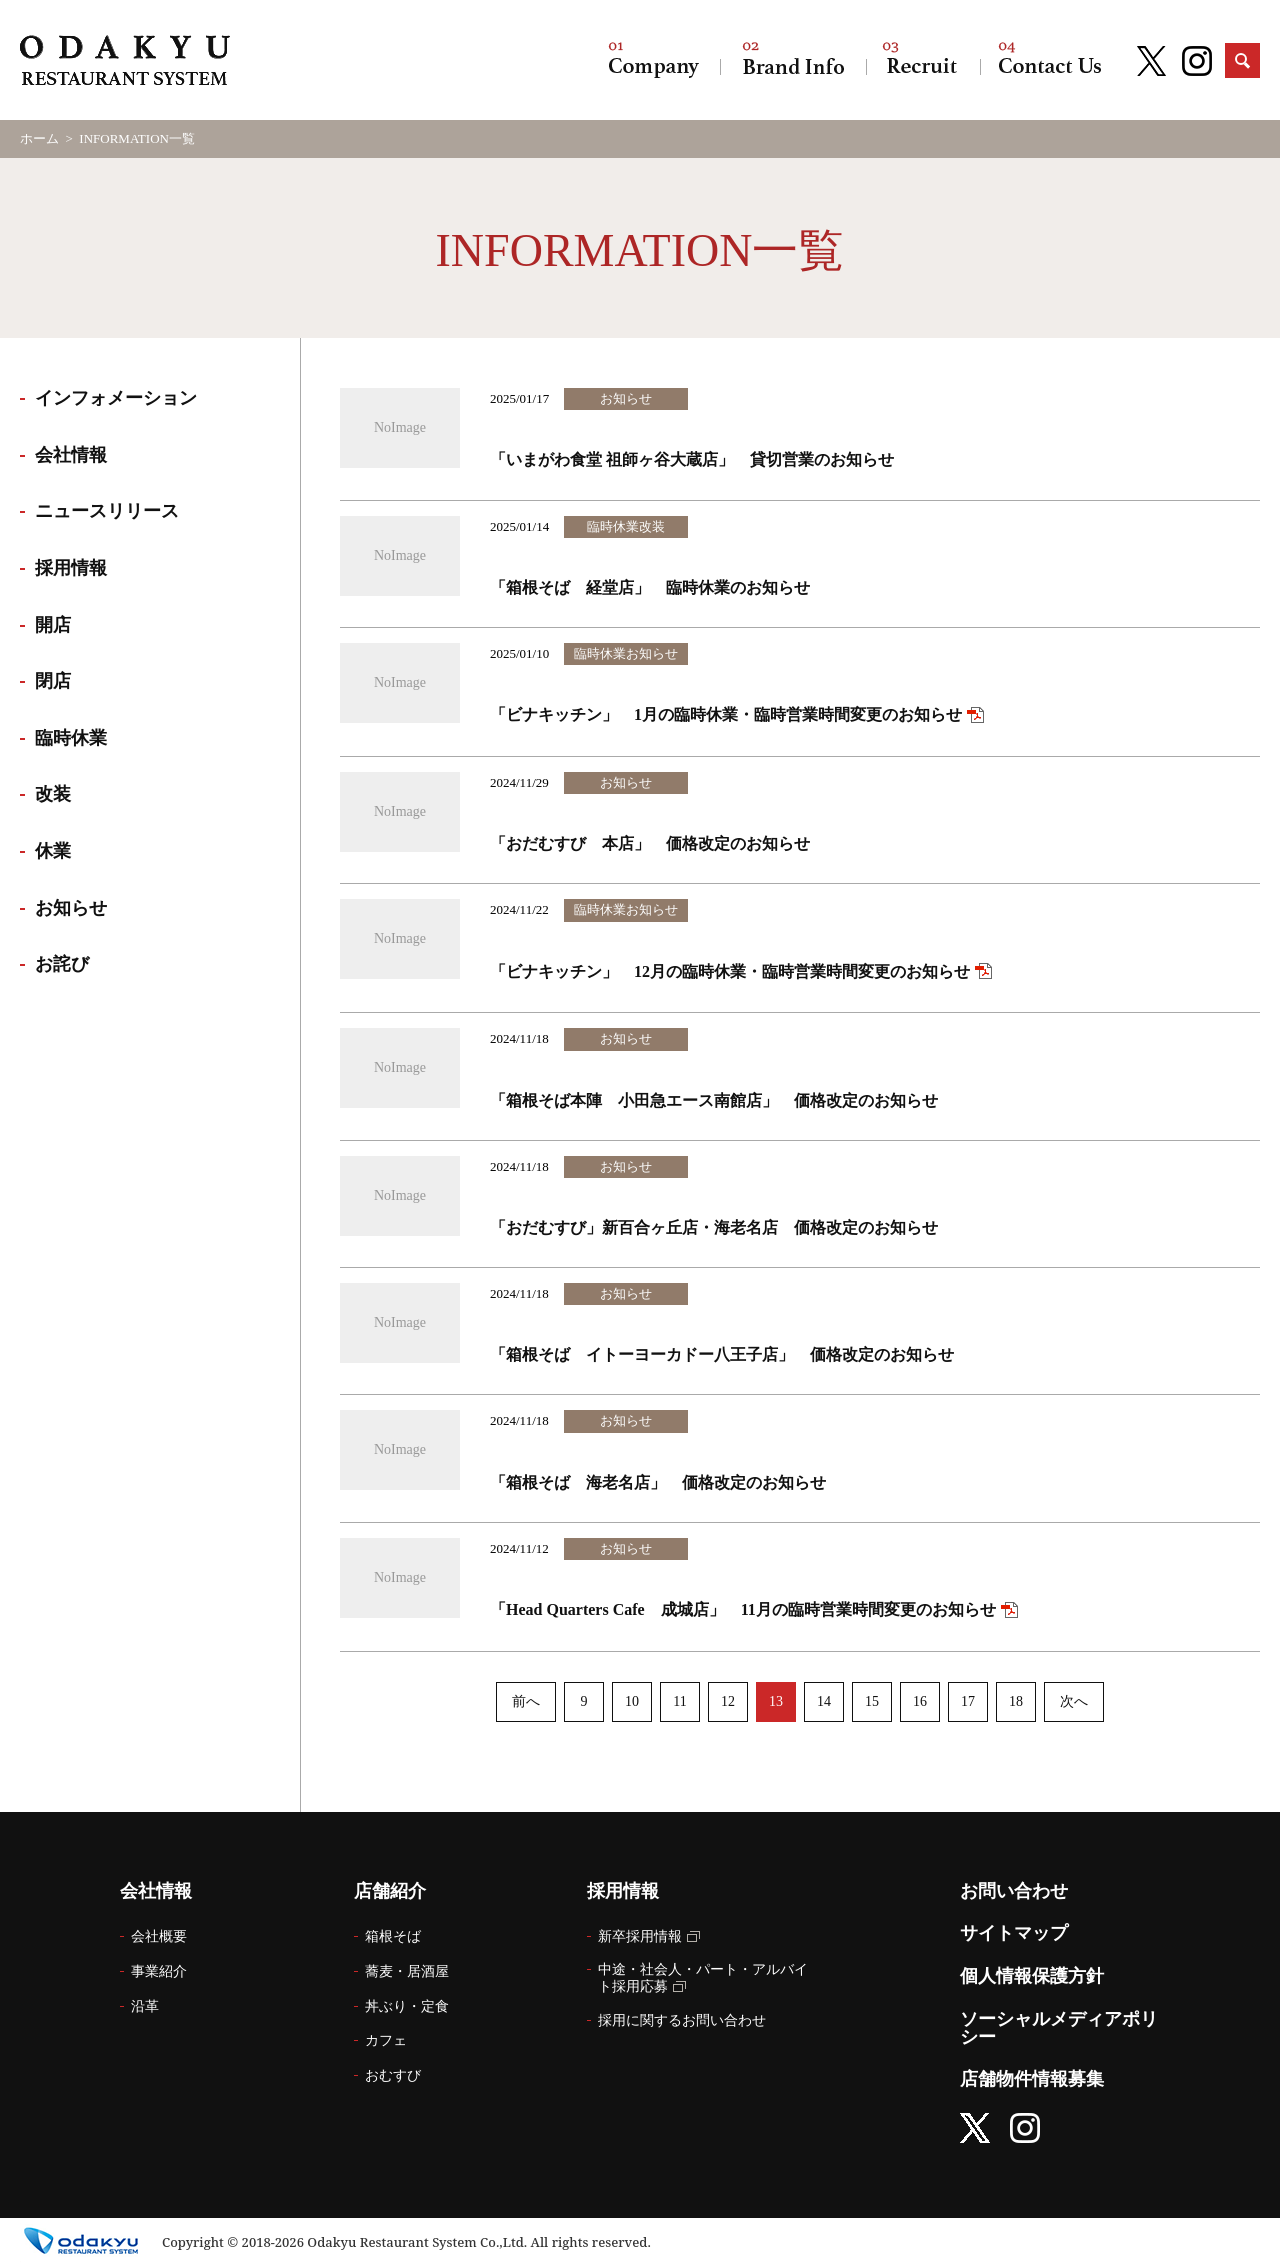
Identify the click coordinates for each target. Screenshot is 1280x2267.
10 (632, 1701)
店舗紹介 (793, 60)
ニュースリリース (107, 511)
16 (920, 1701)
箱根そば (393, 1936)
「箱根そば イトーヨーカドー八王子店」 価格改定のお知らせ (722, 1354)
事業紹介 (159, 1971)
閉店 (53, 681)
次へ (1074, 1701)
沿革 (145, 2006)
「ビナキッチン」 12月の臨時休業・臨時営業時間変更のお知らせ (730, 971)
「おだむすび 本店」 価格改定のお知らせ (650, 843)
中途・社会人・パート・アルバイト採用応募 (703, 1978)
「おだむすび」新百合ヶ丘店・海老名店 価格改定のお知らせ (714, 1227)
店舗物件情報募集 (1032, 2079)
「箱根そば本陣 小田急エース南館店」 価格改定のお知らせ (714, 1100)
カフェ (386, 2040)
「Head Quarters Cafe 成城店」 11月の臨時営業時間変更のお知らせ (743, 1609)
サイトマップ (1014, 1933)
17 (968, 1701)
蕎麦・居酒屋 (407, 1971)
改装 (53, 794)
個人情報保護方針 (1032, 1976)
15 (872, 1701)
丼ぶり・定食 (407, 2006)
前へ (526, 1701)
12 (728, 1701)
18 (1016, 1701)
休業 (53, 851)
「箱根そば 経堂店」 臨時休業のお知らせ (650, 587)
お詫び (62, 964)
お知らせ (71, 908)
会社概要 (159, 1936)
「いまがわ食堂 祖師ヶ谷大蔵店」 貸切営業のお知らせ (692, 459)
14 (824, 1701)
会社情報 (654, 60)
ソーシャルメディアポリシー (1059, 2028)
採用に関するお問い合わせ (682, 2020)
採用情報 (923, 60)
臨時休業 (71, 738)
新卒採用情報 (640, 1936)
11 (679, 1701)
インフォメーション (116, 398)
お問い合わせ (1050, 60)
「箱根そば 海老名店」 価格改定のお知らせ (658, 1482)
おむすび (393, 2075)
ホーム (39, 138)
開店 (53, 625)
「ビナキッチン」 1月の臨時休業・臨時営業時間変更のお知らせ (726, 714)
